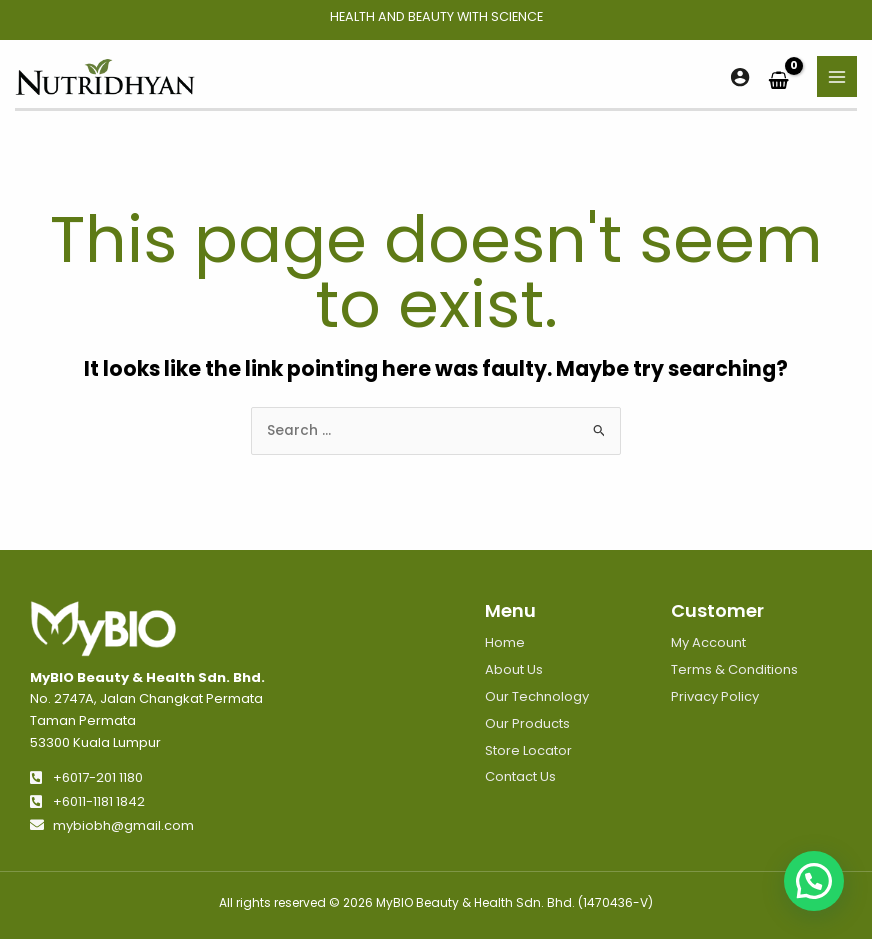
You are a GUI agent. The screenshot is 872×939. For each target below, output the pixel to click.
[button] (814, 881)
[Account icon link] (740, 77)
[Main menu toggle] (837, 76)
